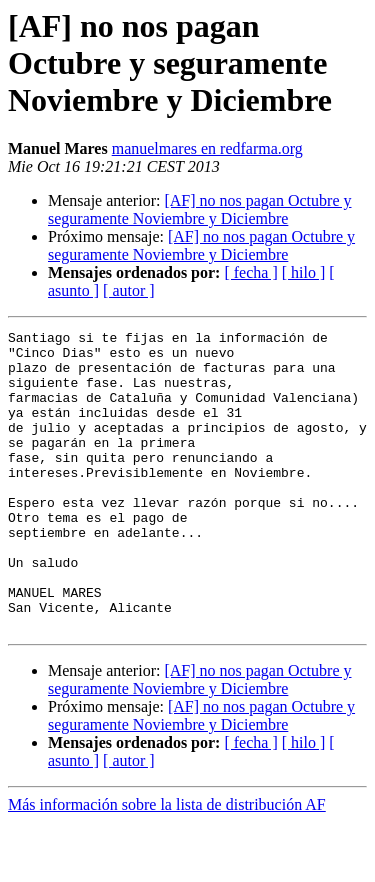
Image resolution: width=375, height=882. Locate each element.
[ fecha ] (250, 272)
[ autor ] (129, 290)
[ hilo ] (304, 272)
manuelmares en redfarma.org (207, 148)
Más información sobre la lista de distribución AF (167, 864)
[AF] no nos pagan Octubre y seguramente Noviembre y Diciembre (199, 209)
